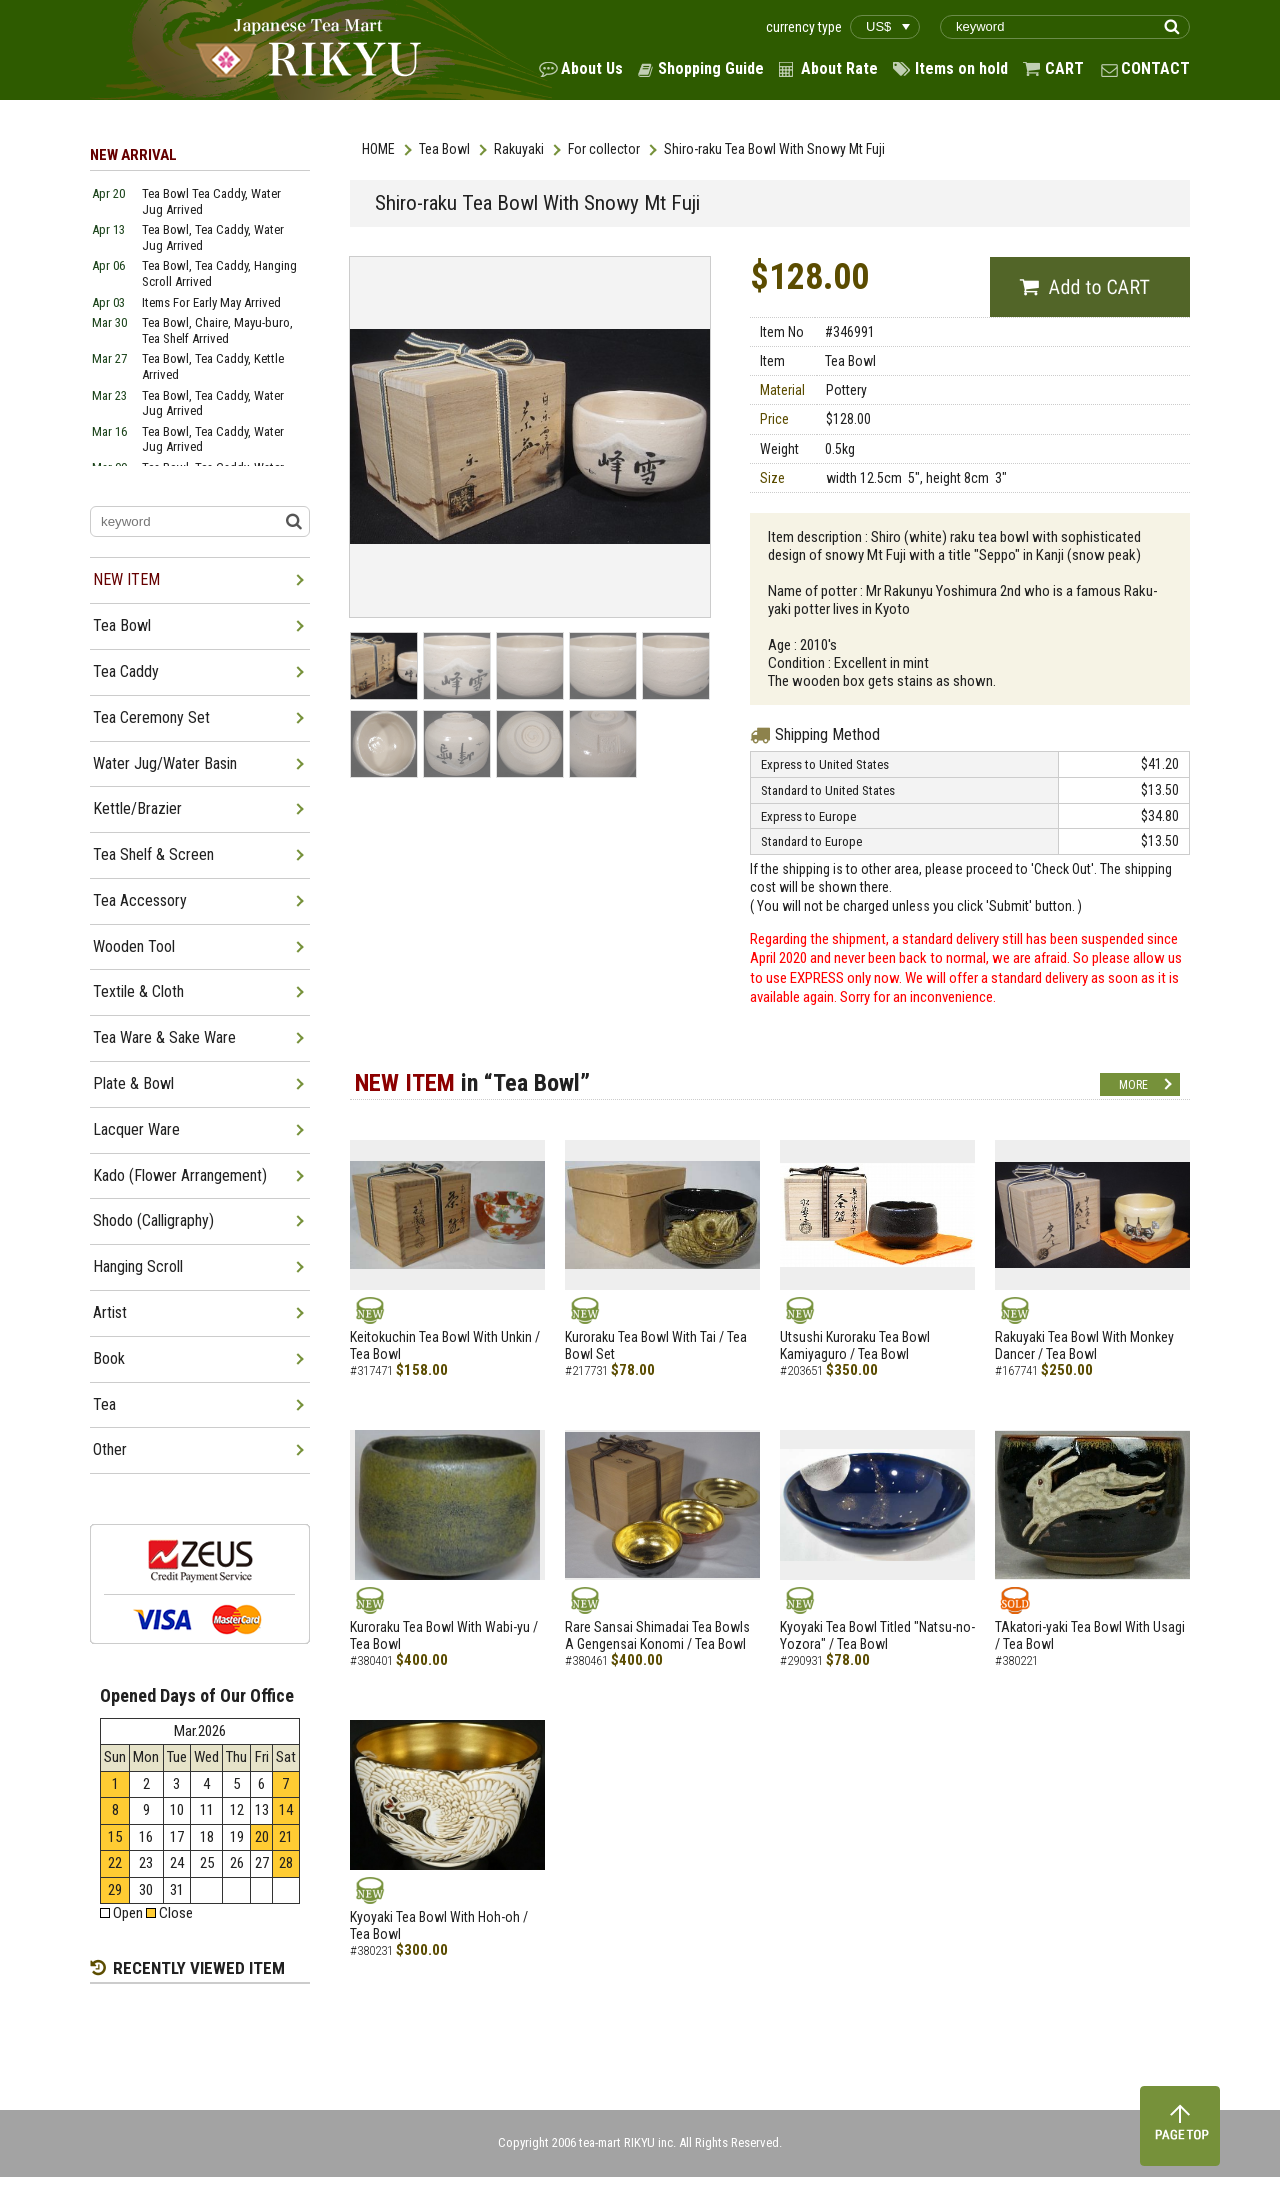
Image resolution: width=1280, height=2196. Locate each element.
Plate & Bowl (133, 1083)
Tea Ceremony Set (151, 717)
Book (109, 1358)
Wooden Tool (134, 946)
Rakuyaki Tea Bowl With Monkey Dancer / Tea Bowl (1084, 1345)
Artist (110, 1312)
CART (1064, 68)
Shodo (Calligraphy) (153, 1220)
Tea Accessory (140, 900)
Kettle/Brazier (137, 808)
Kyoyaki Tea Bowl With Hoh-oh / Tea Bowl (439, 1925)
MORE (1133, 1085)
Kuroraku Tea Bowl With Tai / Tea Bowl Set (656, 1345)
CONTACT (1155, 68)
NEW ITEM (126, 579)
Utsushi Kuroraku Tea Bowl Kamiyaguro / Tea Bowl (855, 1345)
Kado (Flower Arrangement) (180, 1175)
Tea (104, 1404)
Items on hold (961, 68)
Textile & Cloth (138, 991)
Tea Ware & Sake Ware (164, 1037)
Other (110, 1449)
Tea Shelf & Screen (153, 854)
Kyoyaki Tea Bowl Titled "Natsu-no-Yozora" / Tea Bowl (877, 1635)
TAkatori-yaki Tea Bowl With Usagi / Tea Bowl (1090, 1635)
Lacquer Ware (136, 1129)
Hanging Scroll (138, 1266)
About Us (592, 68)
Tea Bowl (444, 149)
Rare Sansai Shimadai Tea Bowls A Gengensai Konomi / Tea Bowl (657, 1635)
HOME (378, 149)
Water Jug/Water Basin (165, 763)
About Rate (839, 68)
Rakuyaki (519, 149)
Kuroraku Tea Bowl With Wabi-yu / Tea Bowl (444, 1635)
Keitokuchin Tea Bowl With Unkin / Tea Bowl (445, 1345)
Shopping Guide (711, 68)
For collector (604, 149)
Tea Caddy (126, 671)
